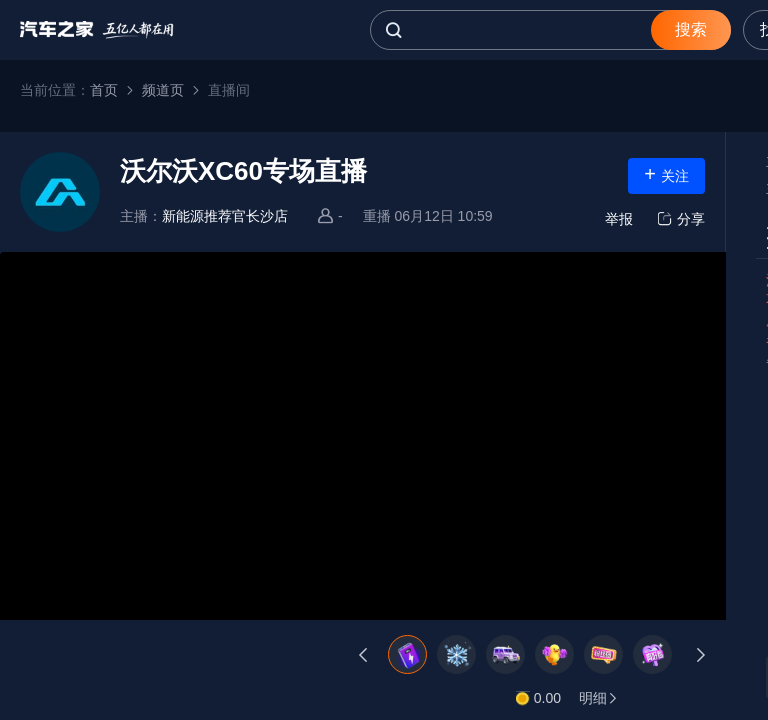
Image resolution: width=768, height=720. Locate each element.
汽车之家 (97, 30)
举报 (619, 219)
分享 (679, 219)
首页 (104, 90)
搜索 (691, 29)
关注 (666, 174)
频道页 (163, 90)
